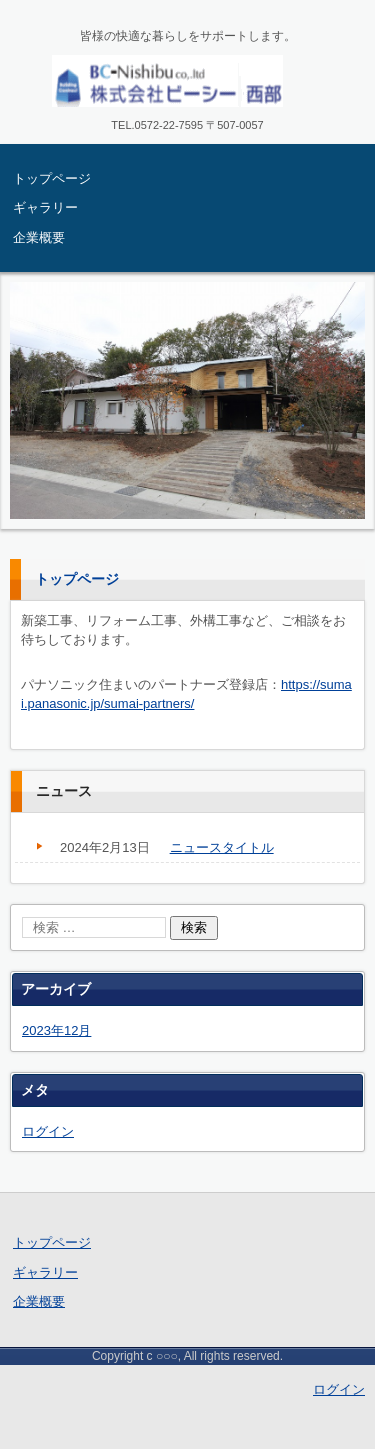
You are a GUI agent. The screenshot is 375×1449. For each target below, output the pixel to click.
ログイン (48, 1131)
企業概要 (39, 237)
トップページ (52, 178)
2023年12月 (56, 1030)
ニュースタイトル (222, 847)
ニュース (64, 791)
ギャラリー (45, 207)
